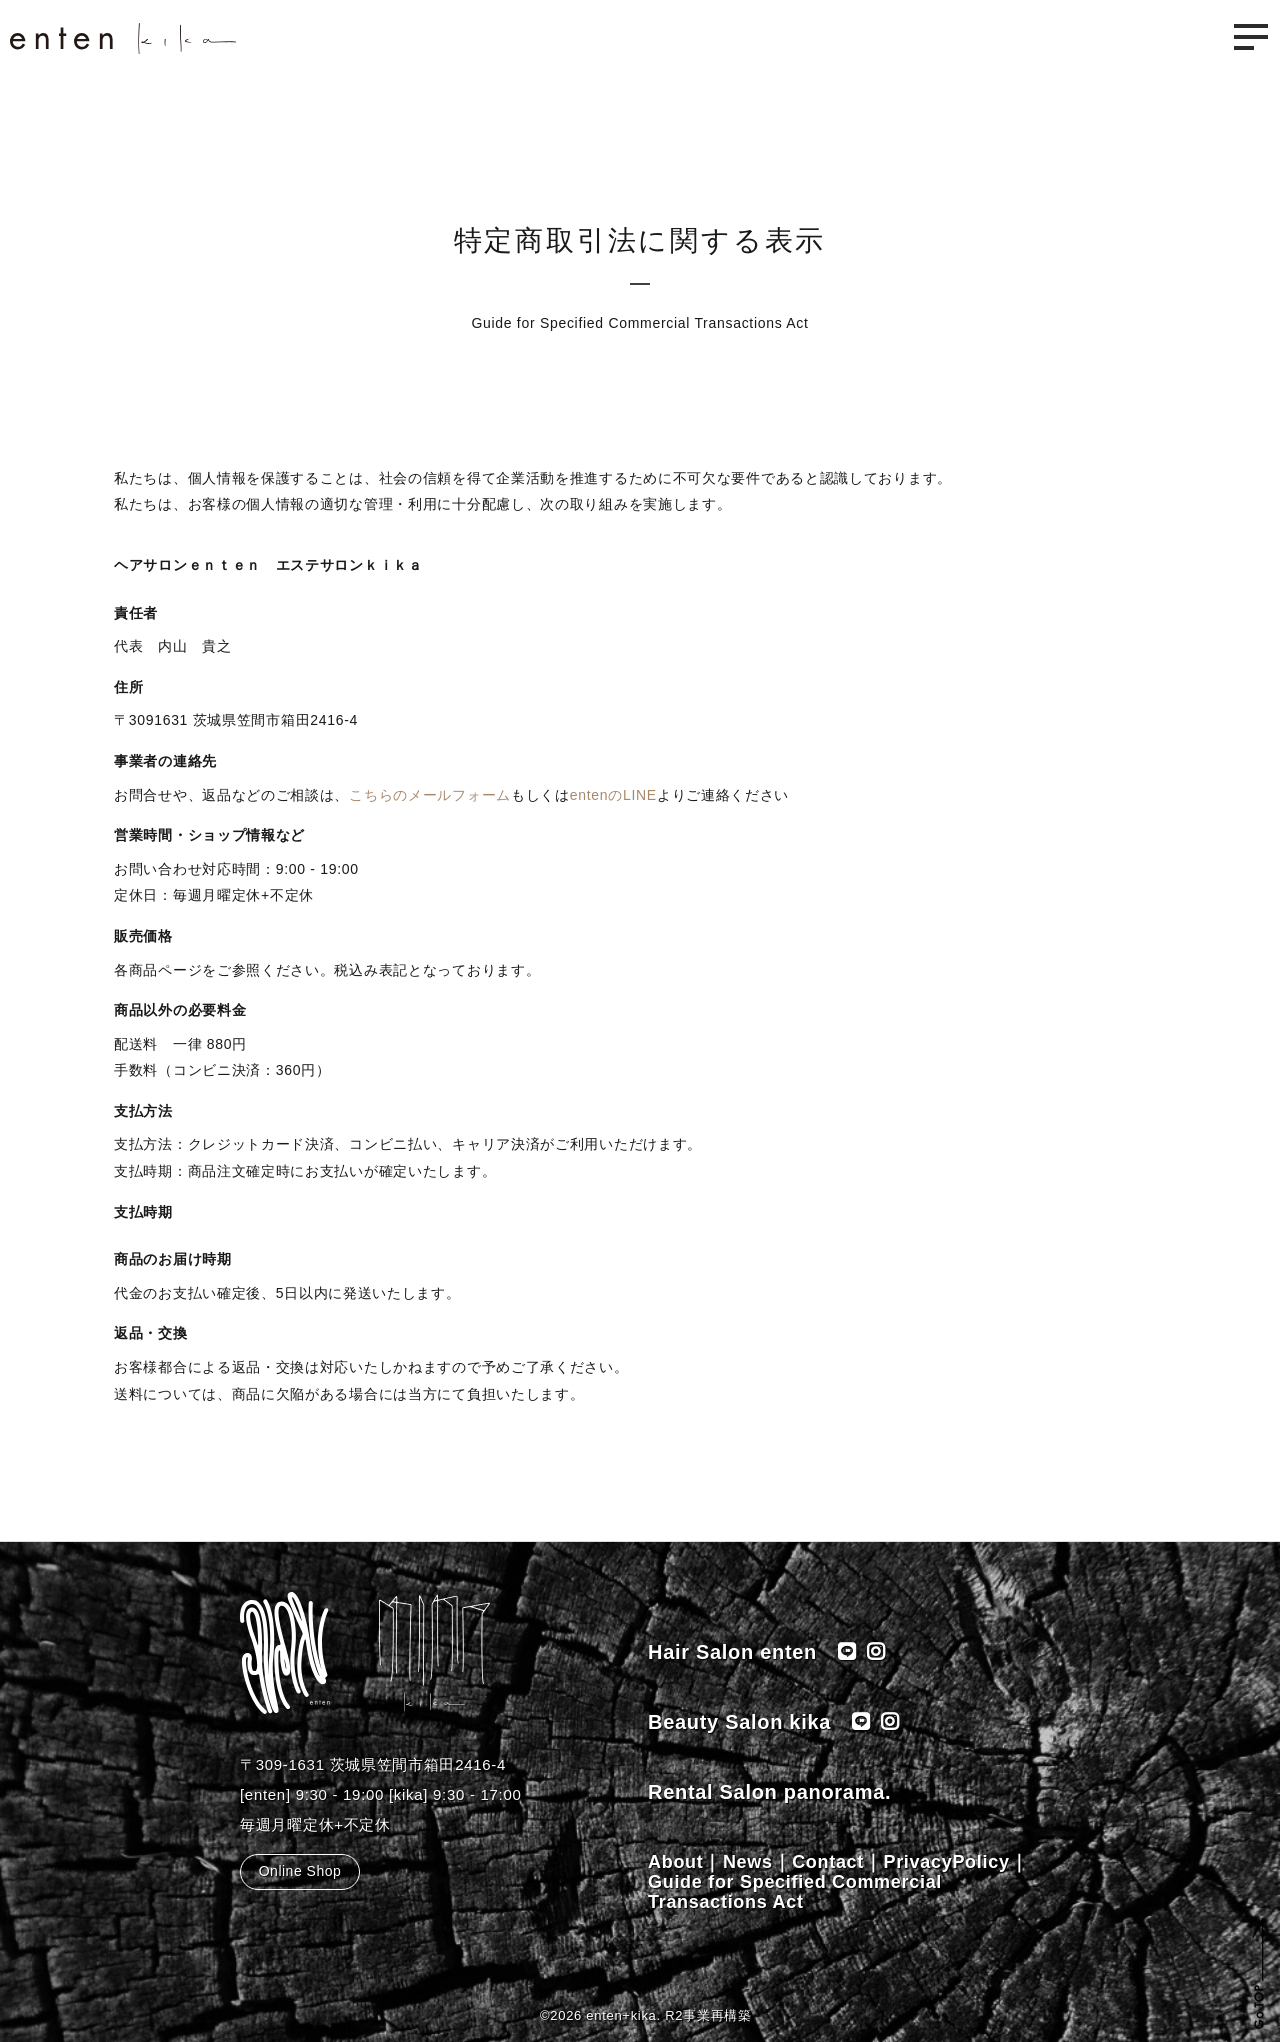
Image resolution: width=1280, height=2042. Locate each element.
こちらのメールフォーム (430, 795)
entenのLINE (613, 795)
